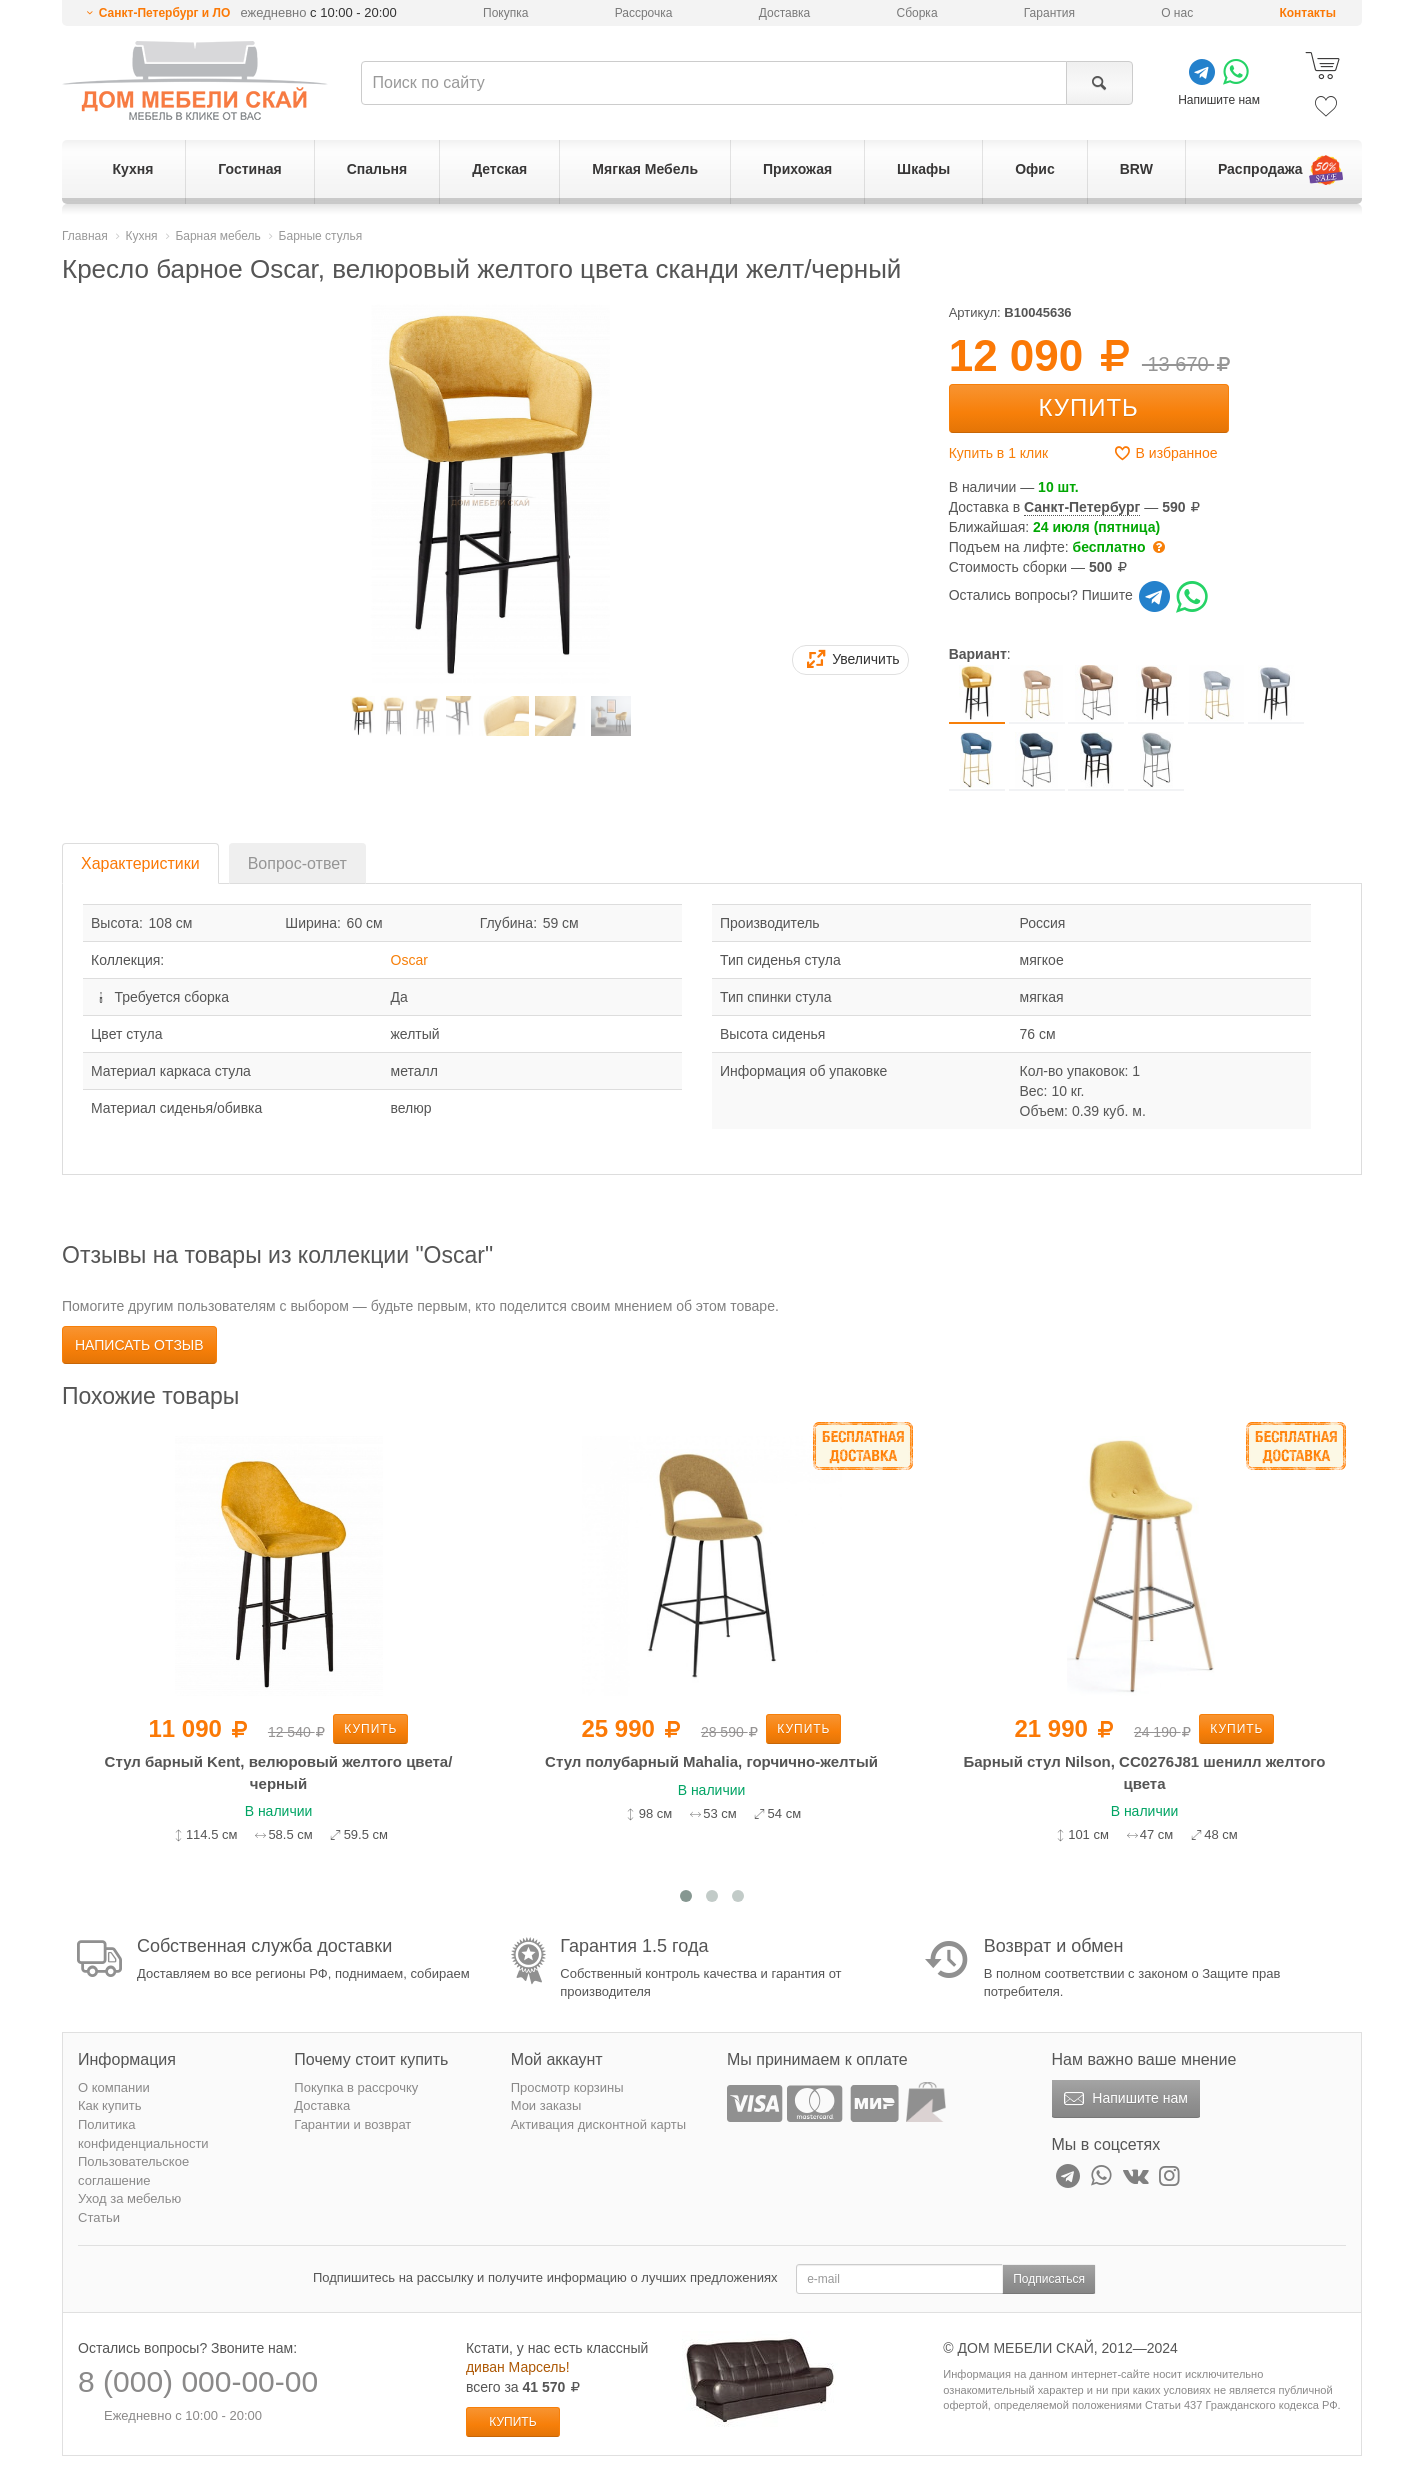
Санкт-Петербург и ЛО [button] (165, 13)
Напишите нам (1123, 2099)
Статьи (99, 2217)
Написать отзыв (139, 1345)
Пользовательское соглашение (133, 2171)
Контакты (1307, 13)
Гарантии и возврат (352, 2124)
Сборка (916, 13)
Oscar (409, 960)
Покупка (505, 13)
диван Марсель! (518, 2367)
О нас (1177, 13)
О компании (114, 2087)
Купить (1088, 407)
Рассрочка (644, 13)
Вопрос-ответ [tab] (297, 863)
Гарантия (1049, 13)
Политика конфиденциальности (143, 2134)
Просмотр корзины (567, 2087)
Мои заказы (546, 2105)
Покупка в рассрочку (356, 2087)
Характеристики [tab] (140, 863)
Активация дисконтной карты (598, 2124)
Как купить (109, 2105)
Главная (85, 236)
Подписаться (1049, 2279)
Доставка (785, 13)
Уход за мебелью (129, 2198)
